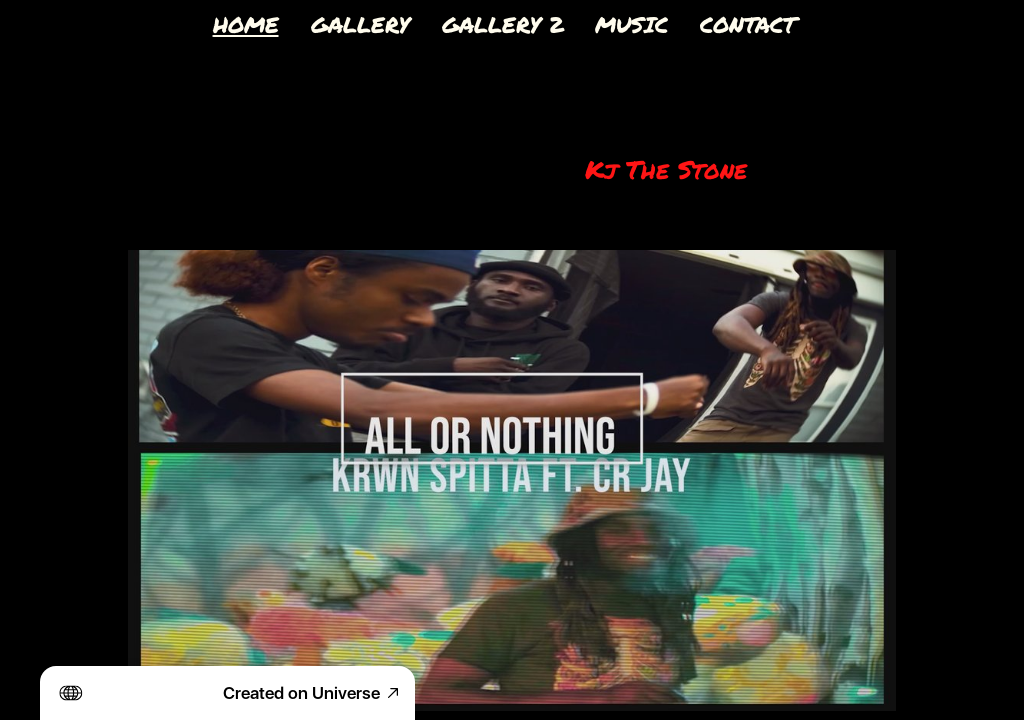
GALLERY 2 (502, 24)
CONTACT (748, 24)
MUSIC (631, 24)
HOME (246, 24)
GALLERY (360, 24)
